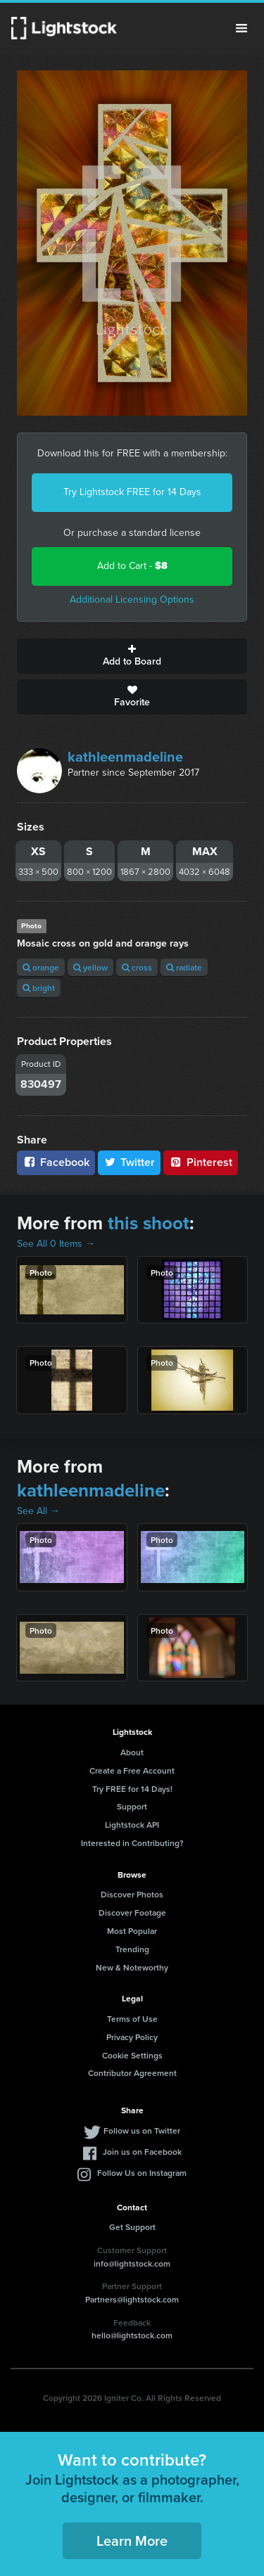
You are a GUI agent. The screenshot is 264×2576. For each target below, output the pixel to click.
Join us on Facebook (142, 2152)
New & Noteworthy (132, 1967)
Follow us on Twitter (141, 2130)
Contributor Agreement (132, 2073)
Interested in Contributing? (132, 1843)
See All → (38, 1511)
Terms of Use (132, 2019)
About (132, 1752)
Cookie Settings (132, 2055)
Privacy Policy (132, 2037)
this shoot (148, 1223)
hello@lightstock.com (132, 2335)
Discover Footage (132, 1912)
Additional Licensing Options (132, 599)
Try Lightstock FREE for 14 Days (132, 492)
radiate (184, 967)
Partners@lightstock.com (132, 2299)
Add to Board (132, 656)
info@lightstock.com (132, 2263)
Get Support (132, 2227)
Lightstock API (132, 1825)
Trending (132, 1949)
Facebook (56, 1162)
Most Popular (132, 1931)
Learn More (132, 2540)
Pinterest (200, 1162)
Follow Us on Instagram (142, 2173)
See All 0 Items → (56, 1243)
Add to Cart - (132, 565)
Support (132, 1806)
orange (41, 967)
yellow (90, 967)
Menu (241, 28)
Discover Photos (132, 1894)
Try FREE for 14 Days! (132, 1789)
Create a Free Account (132, 1770)
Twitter (129, 1162)
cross (137, 967)
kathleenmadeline (125, 756)
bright (39, 988)
